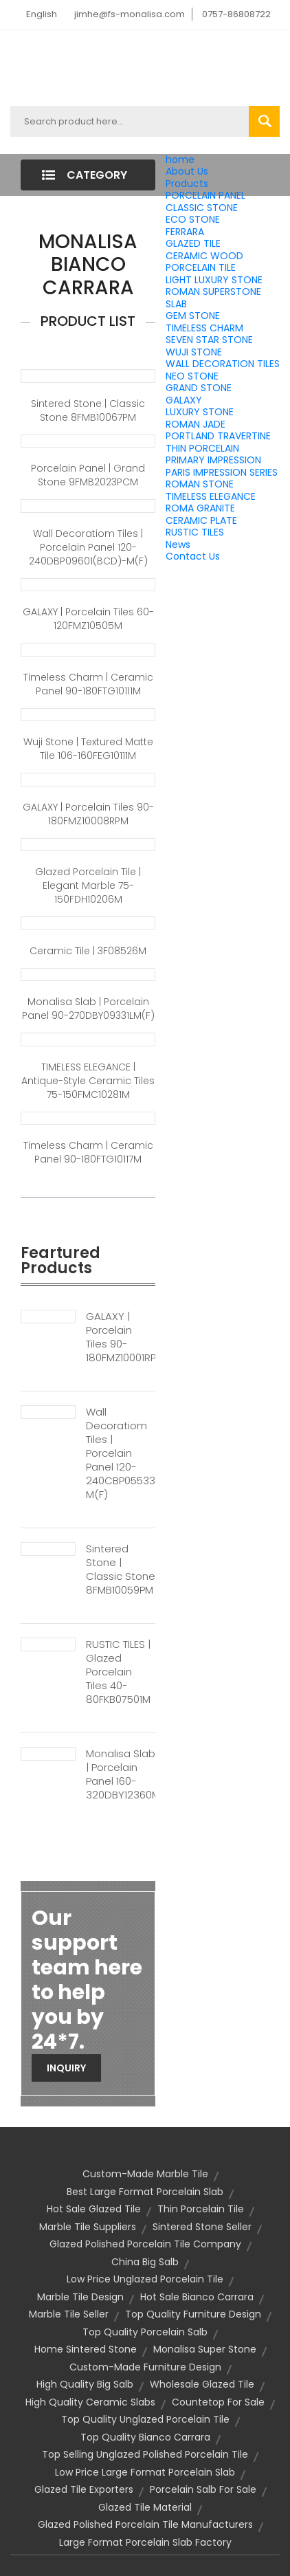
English (41, 14)
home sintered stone (85, 2349)
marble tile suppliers (87, 2227)
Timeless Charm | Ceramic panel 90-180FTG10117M (88, 1152)
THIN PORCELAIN (202, 448)
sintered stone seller (202, 2227)
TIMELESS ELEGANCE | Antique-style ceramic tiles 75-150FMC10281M (88, 1080)
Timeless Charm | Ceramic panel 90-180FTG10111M (88, 684)
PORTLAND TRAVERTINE (218, 436)
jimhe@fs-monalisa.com (129, 14)
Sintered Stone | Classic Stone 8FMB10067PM (88, 410)
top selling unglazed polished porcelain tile (145, 2454)
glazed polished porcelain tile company (145, 2244)
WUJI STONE (194, 352)
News (178, 544)
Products (187, 183)
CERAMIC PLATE (201, 520)
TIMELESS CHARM (204, 328)
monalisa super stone (204, 2349)
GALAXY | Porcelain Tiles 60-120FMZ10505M (88, 618)
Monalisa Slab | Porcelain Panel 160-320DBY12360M (120, 1774)
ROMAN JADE (195, 424)
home (180, 159)
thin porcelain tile (200, 2209)
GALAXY (184, 400)
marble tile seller (69, 2314)
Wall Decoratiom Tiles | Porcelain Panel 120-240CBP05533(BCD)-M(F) (120, 1453)
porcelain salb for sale (203, 2489)
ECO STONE (193, 219)
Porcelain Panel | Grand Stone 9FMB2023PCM (88, 475)
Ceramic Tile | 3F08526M (88, 951)
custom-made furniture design (145, 2367)
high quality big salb (84, 2384)
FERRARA (185, 232)
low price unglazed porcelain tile (145, 2279)
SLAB (176, 304)
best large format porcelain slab (145, 2192)
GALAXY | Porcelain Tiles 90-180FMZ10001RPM (120, 1337)
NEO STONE (192, 376)
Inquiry (66, 2068)
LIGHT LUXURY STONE (214, 280)
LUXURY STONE (200, 412)
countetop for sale (218, 2402)
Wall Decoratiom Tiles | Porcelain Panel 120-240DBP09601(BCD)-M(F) (88, 547)
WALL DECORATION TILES (223, 364)
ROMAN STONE (200, 484)
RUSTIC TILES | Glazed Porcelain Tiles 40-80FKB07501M (118, 1672)
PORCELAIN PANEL (205, 195)
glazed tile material (145, 2507)
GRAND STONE (199, 388)
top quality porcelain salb (145, 2332)
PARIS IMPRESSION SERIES (222, 472)
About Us (187, 171)
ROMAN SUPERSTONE (213, 291)
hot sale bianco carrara (197, 2297)
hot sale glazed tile (94, 2209)
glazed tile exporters (83, 2489)
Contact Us (193, 556)
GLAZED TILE (193, 243)
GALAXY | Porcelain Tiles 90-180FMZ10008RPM (88, 814)
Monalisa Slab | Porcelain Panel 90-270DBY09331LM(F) (88, 1008)
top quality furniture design (193, 2314)
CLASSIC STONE (202, 207)
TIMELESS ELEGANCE (211, 496)
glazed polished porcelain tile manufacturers (145, 2524)
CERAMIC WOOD (204, 256)
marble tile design (80, 2297)
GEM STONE (193, 315)
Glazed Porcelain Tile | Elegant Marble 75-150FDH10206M (88, 885)
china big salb (145, 2262)
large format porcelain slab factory (145, 2542)
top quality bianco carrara (145, 2437)
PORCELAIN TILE (201, 267)
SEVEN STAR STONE (209, 339)
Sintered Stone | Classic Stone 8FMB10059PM (120, 1569)
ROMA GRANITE (200, 508)
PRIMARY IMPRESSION (213, 460)
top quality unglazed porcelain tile (145, 2419)
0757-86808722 (236, 14)
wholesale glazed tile (202, 2384)
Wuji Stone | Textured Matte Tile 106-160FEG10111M (88, 748)
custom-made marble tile (145, 2174)
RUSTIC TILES (195, 532)
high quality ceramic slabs (90, 2402)
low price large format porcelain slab (145, 2472)
